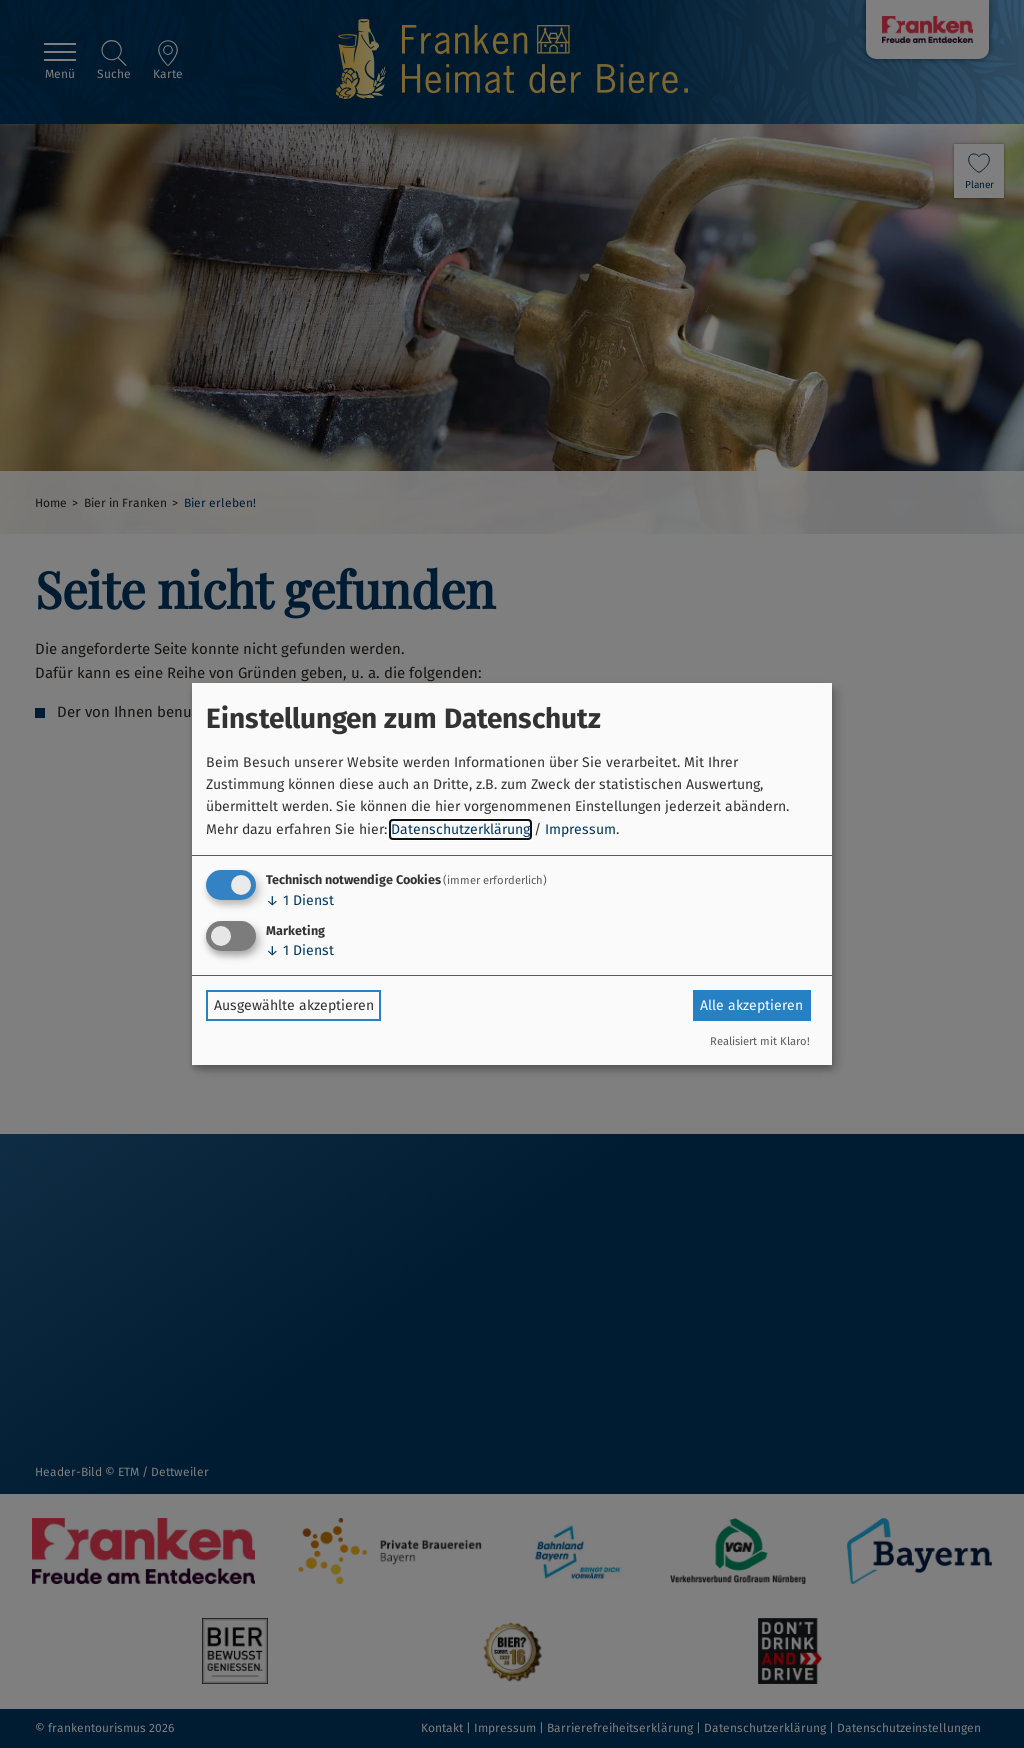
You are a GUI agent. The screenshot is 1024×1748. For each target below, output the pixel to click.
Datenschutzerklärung (460, 829)
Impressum (580, 829)
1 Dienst (300, 900)
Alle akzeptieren (751, 1005)
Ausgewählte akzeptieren (294, 1005)
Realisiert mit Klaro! (760, 1041)
